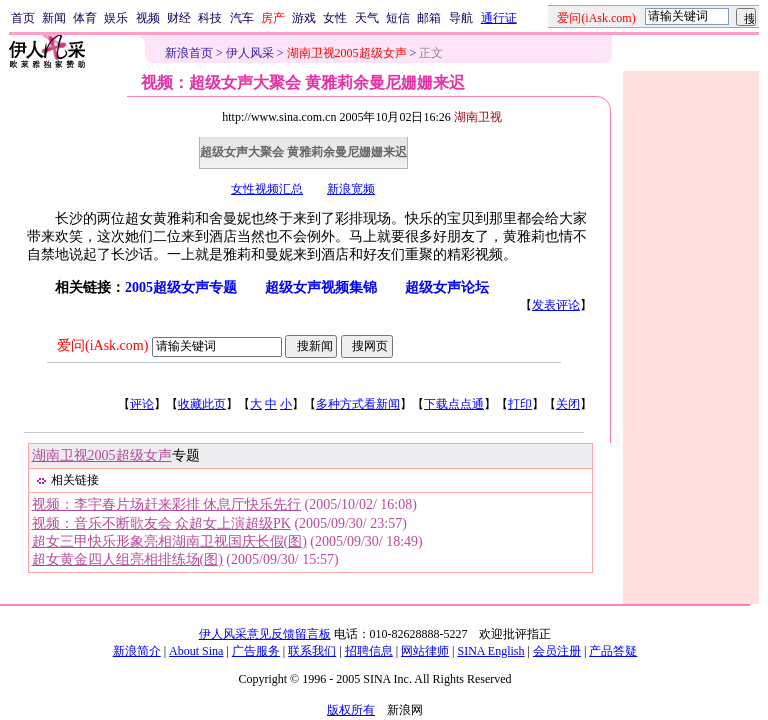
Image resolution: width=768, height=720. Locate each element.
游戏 (304, 18)
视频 (148, 18)
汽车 (242, 18)
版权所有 (351, 710)
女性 (335, 18)
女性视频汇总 (267, 189)
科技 (210, 18)
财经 (179, 18)
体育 (85, 18)
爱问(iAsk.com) (102, 345)
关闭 (568, 404)
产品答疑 (613, 651)
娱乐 (116, 18)
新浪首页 (189, 53)
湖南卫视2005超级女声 (102, 455)
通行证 (499, 18)
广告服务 (256, 651)
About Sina (196, 651)
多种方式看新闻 (358, 404)
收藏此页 (202, 404)
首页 (23, 18)
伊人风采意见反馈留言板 (265, 634)
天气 (367, 18)
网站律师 (425, 651)
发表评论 (556, 305)
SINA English (490, 651)
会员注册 (557, 651)
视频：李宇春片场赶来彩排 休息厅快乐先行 (167, 504)
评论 (142, 404)
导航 (461, 18)
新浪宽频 (351, 189)
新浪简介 (137, 651)
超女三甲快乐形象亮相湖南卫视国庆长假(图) (169, 541)
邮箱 (429, 18)
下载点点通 (454, 404)
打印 (520, 404)
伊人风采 (250, 53)
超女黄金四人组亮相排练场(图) (127, 559)
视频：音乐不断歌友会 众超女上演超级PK (161, 523)
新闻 (54, 18)
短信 (398, 18)
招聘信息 (369, 651)
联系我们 (312, 651)
